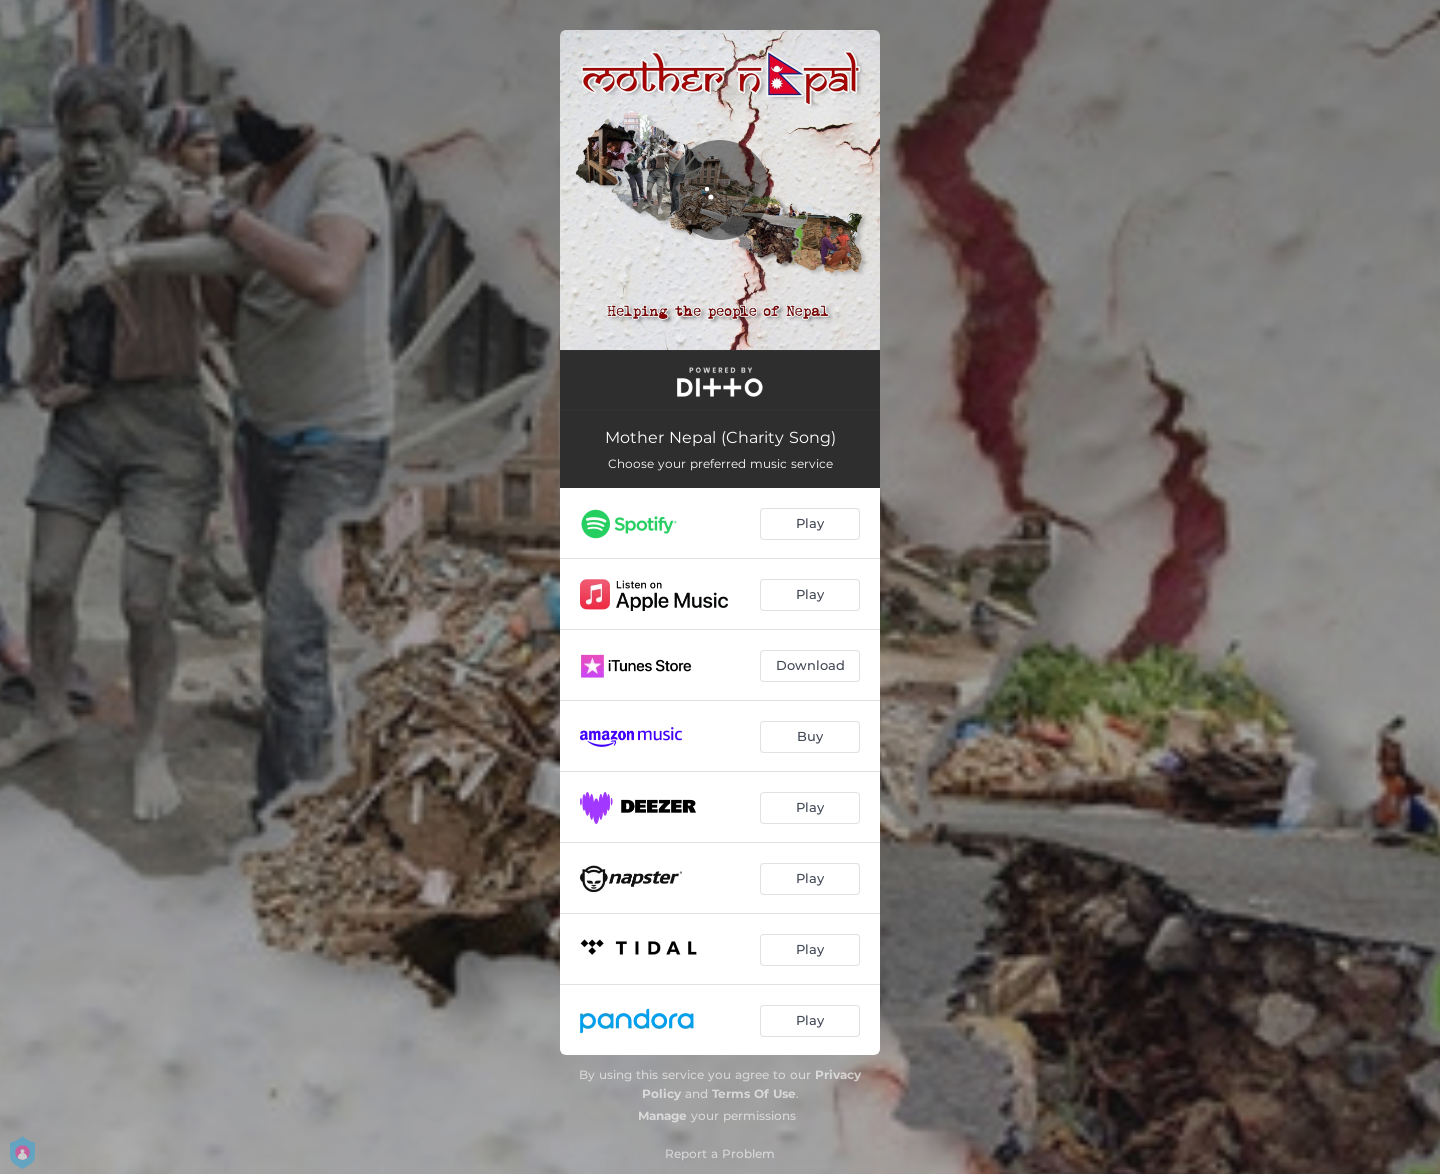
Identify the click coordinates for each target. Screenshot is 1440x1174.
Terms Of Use (754, 1093)
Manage (662, 1115)
